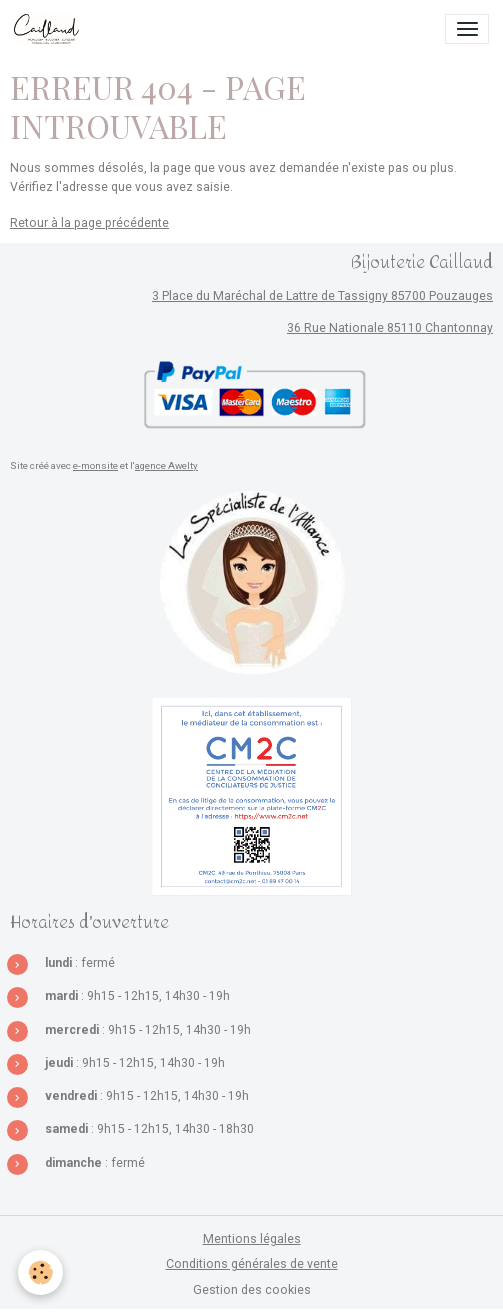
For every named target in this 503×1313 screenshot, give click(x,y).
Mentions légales (252, 1239)
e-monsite (95, 465)
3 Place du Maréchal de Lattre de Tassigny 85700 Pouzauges (322, 296)
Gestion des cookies (252, 1290)
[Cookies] (40, 1272)
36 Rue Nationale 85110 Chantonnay (390, 328)
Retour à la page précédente (89, 223)
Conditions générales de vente (252, 1264)
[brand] (50, 29)
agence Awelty (166, 465)
